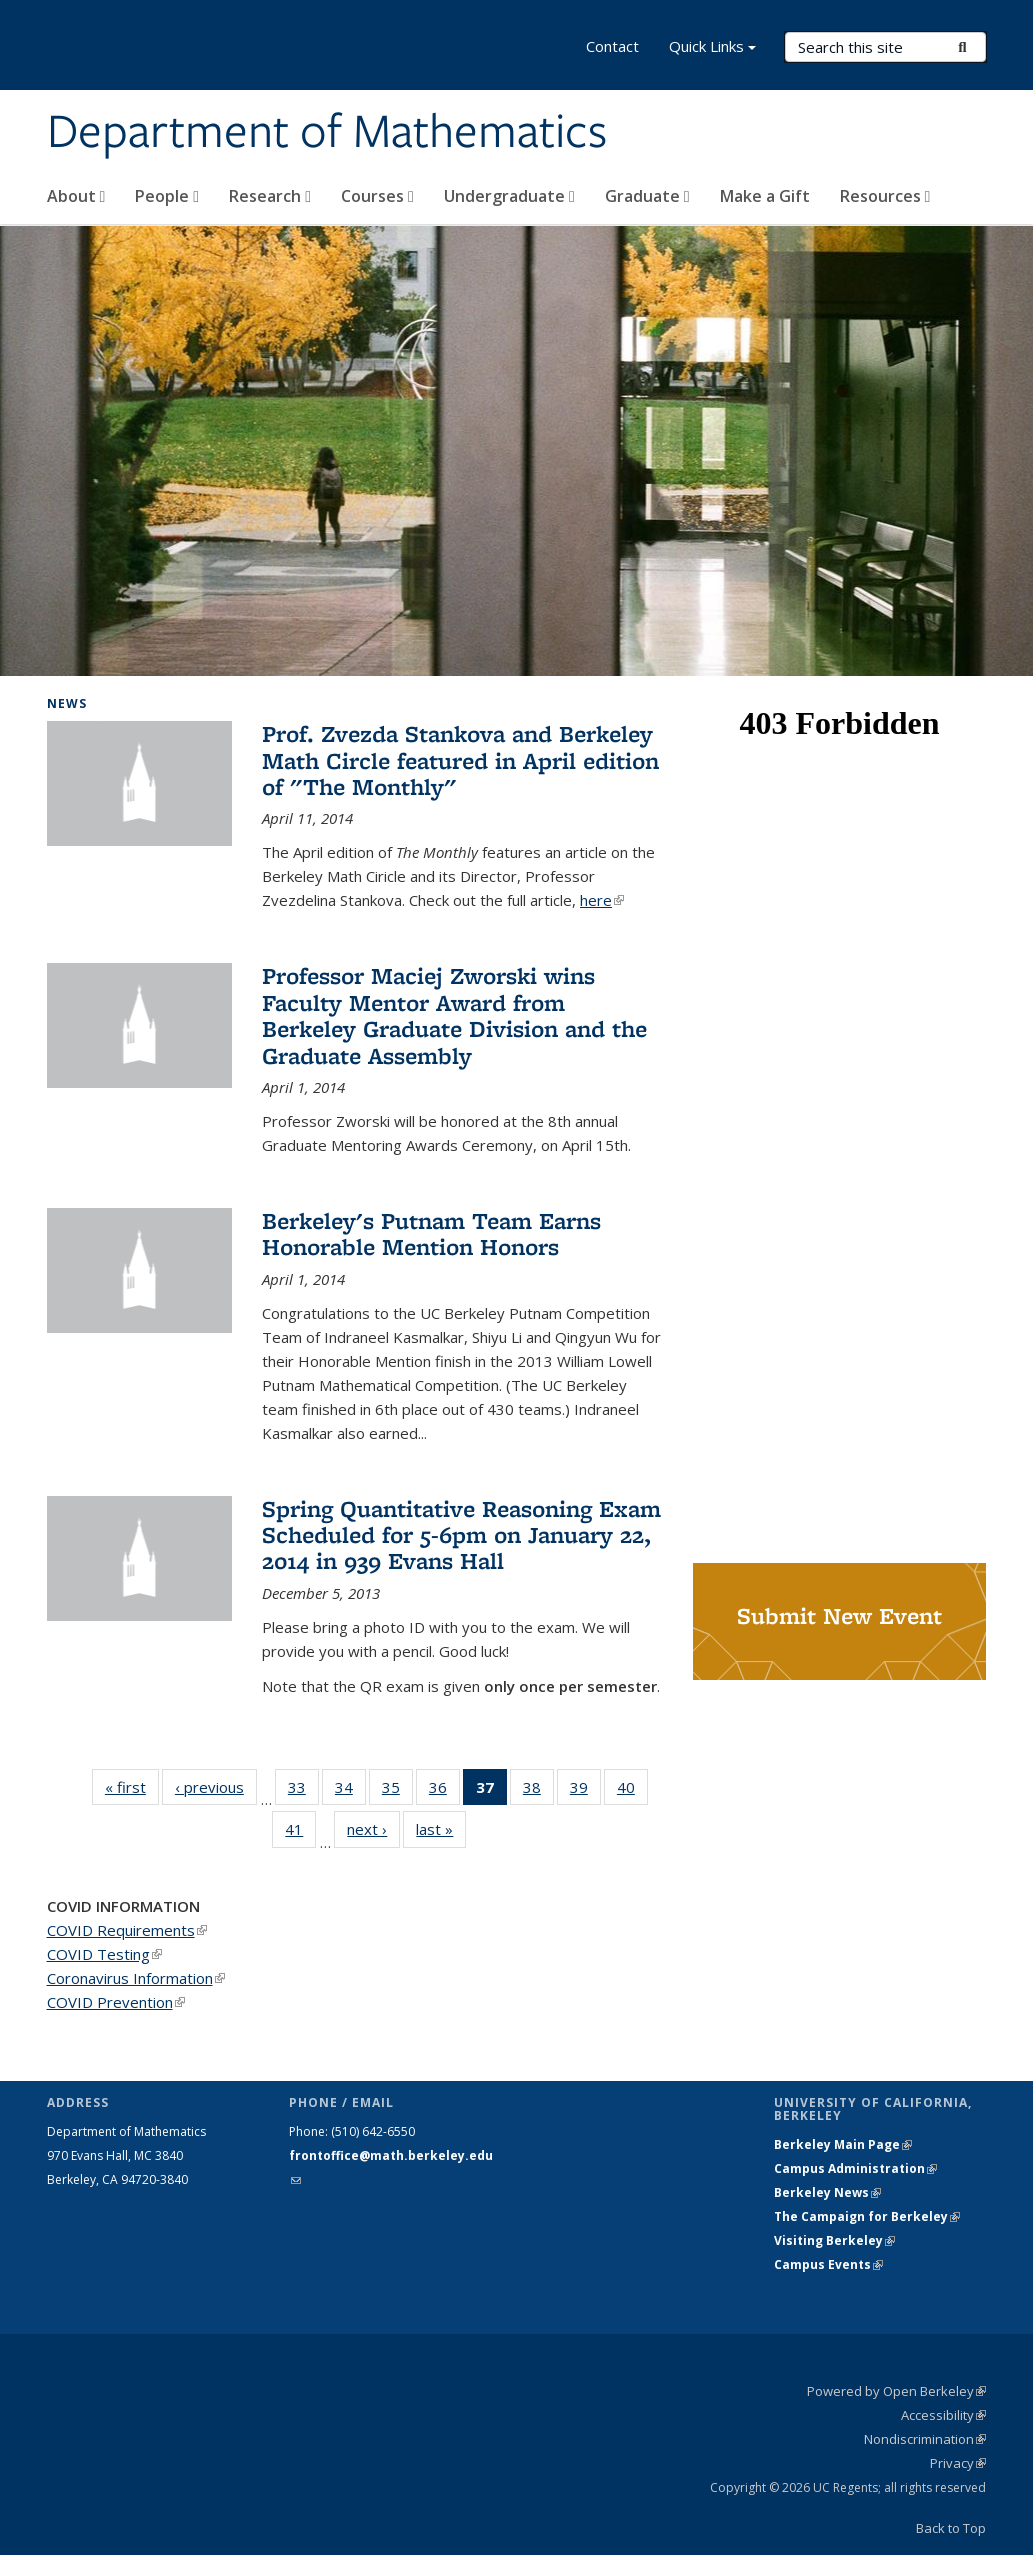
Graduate (647, 196)
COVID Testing (104, 1954)
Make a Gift (765, 196)
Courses (377, 196)
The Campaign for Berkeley (867, 2216)
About (76, 196)
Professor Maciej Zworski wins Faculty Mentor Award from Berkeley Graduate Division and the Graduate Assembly (454, 1015)
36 (444, 1791)
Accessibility (943, 2415)
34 (350, 1791)
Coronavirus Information (136, 1978)
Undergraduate (509, 196)
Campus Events (828, 2264)
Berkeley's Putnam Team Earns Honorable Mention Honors (431, 1233)
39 (585, 1791)
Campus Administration (855, 2168)
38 (538, 1791)
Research (270, 196)
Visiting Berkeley (834, 2240)
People (167, 196)
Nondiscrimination (925, 2439)
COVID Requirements (127, 1930)
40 (632, 1791)
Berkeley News (827, 2192)
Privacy (958, 2463)
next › (373, 1828)
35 (397, 1791)
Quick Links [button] (712, 48)
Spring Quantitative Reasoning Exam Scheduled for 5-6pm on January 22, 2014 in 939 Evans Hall (461, 1535)
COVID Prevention (116, 2002)
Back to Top (951, 2528)
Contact (612, 46)
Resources (885, 196)
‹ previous (216, 1786)
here (602, 900)
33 (303, 1791)
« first (132, 1786)
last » (441, 1828)
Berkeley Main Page (843, 2144)
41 (300, 1833)
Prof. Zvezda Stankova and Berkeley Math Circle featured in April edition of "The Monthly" (460, 760)
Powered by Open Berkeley (896, 2391)
